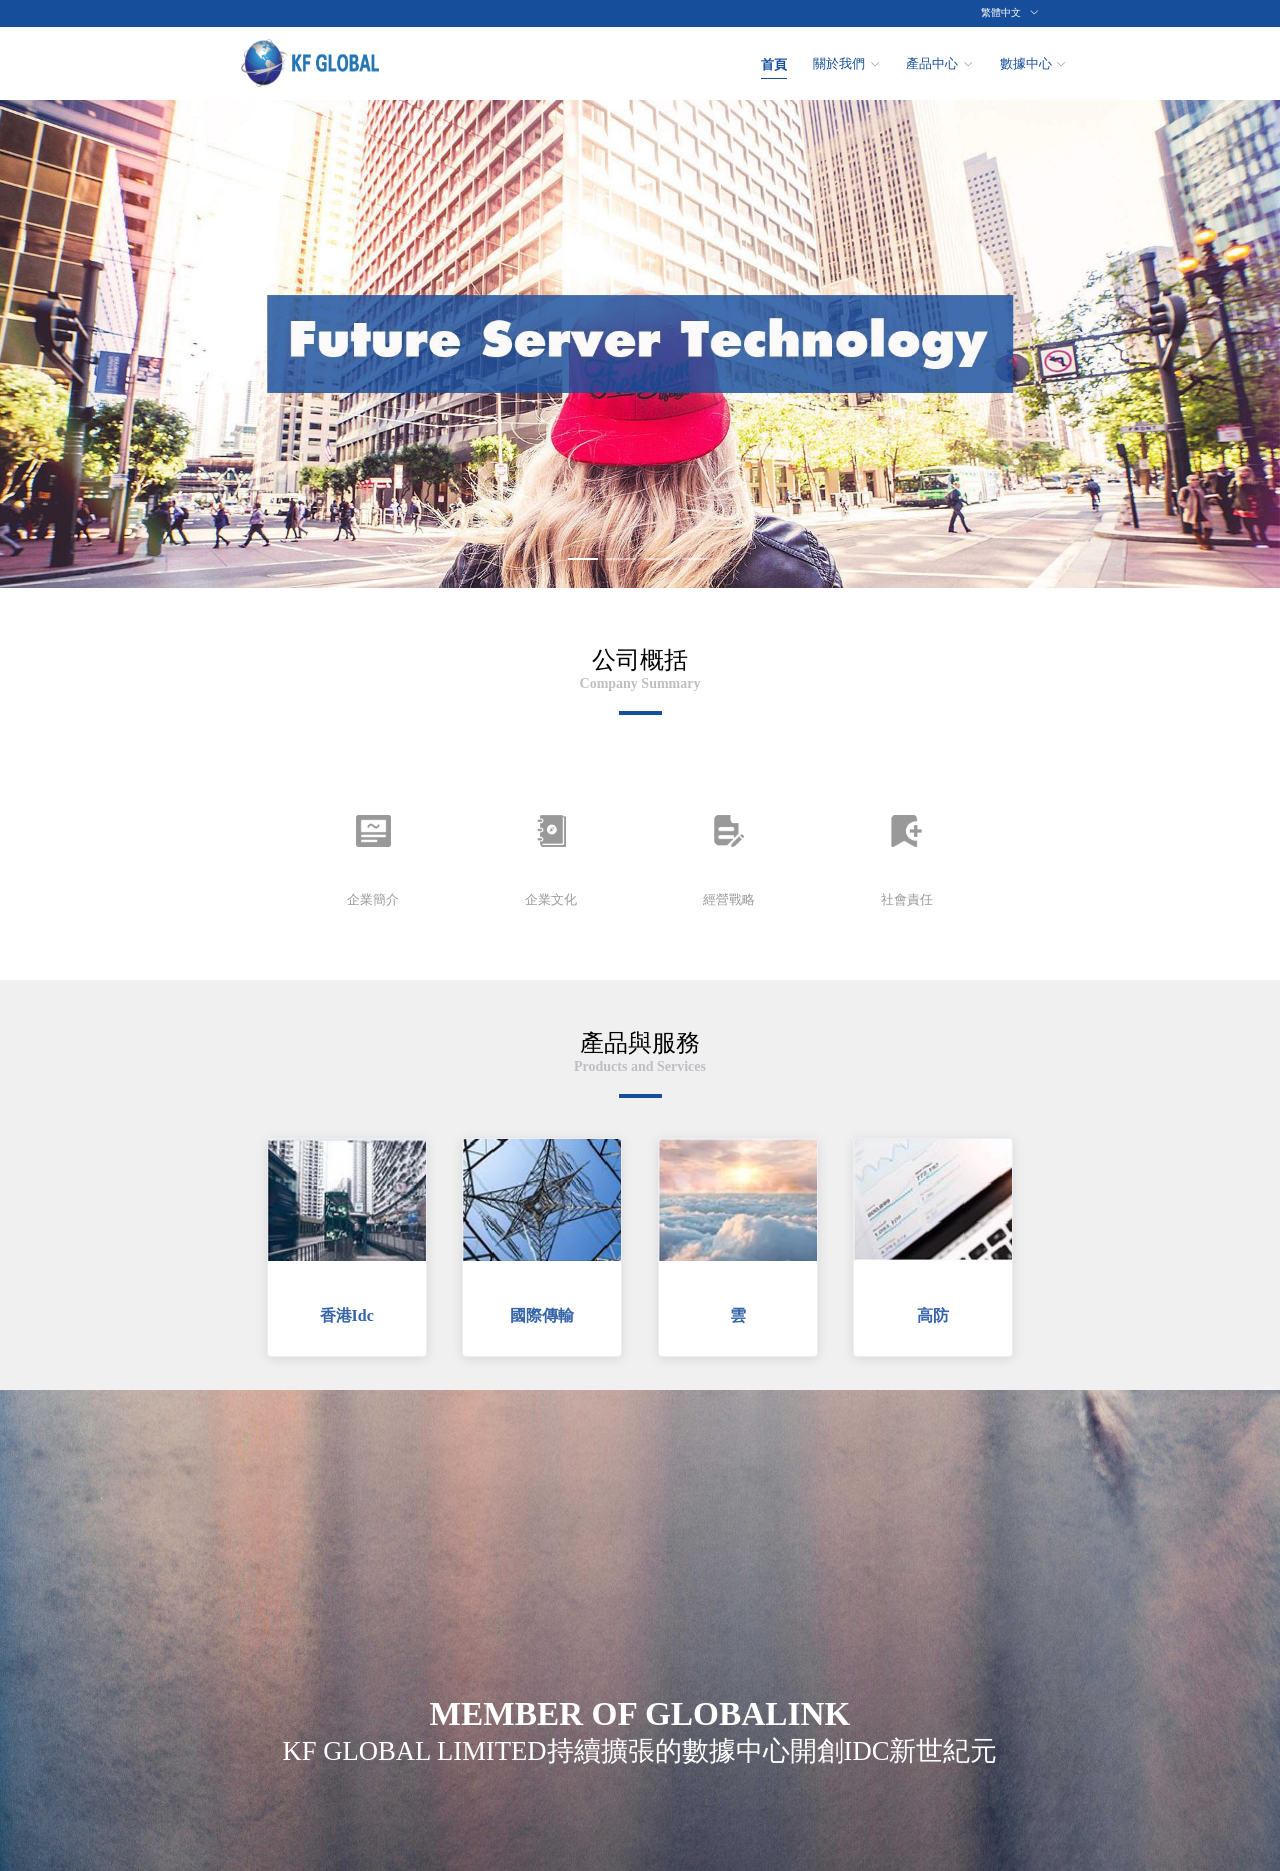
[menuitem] (774, 63)
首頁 (774, 64)
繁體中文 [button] (1010, 12)
